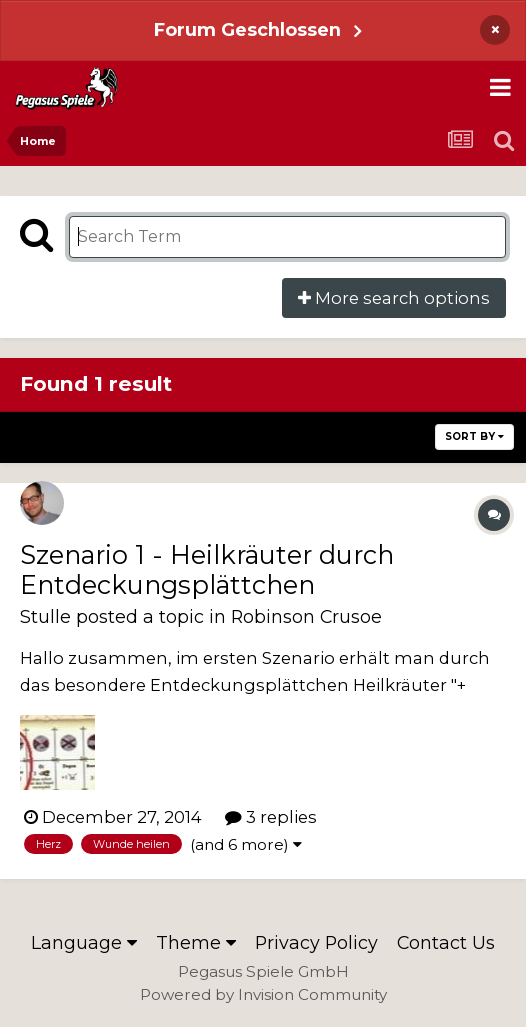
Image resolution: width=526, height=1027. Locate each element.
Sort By (474, 436)
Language (84, 942)
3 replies (271, 817)
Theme (196, 942)
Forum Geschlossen (247, 29)
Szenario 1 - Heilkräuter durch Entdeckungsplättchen (207, 569)
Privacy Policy (316, 942)
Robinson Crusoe (306, 616)
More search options (394, 298)
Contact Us (446, 942)
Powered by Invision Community (263, 994)
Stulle (45, 616)
